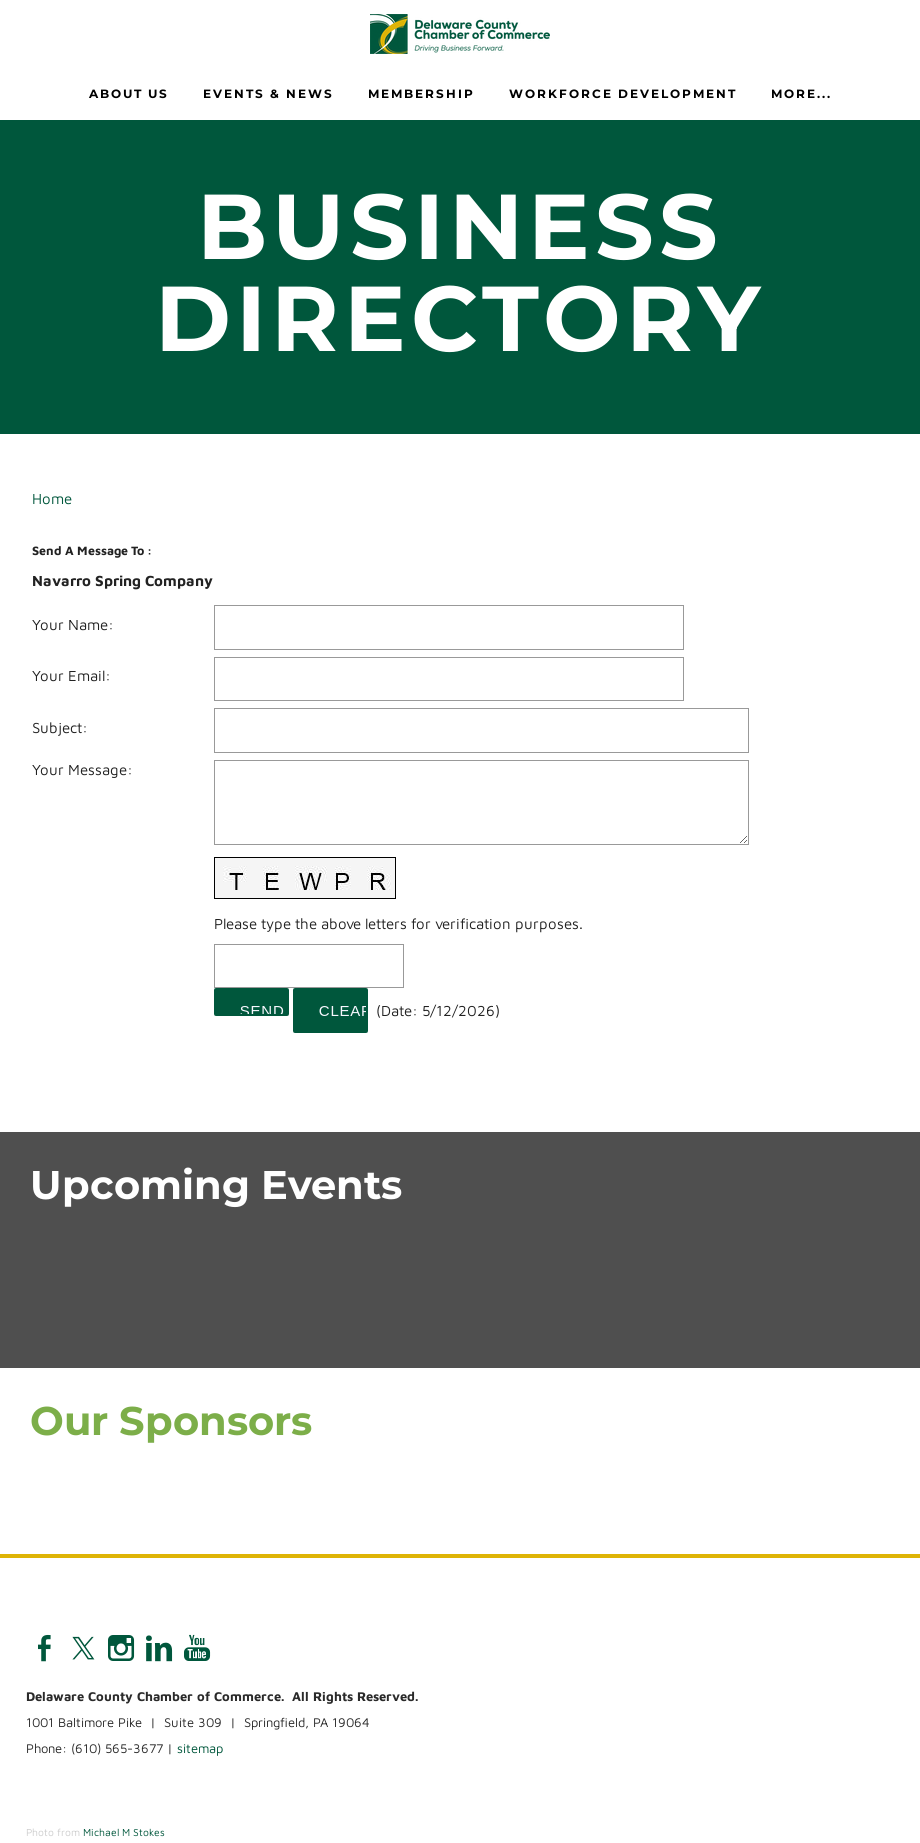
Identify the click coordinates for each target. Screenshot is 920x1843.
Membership (421, 93)
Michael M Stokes (124, 1832)
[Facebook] (45, 1648)
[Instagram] (121, 1648)
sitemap (200, 1748)
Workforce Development (623, 93)
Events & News (268, 93)
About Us (129, 93)
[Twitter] (83, 1648)
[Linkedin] (159, 1648)
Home (52, 498)
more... (801, 93)
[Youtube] (197, 1648)
